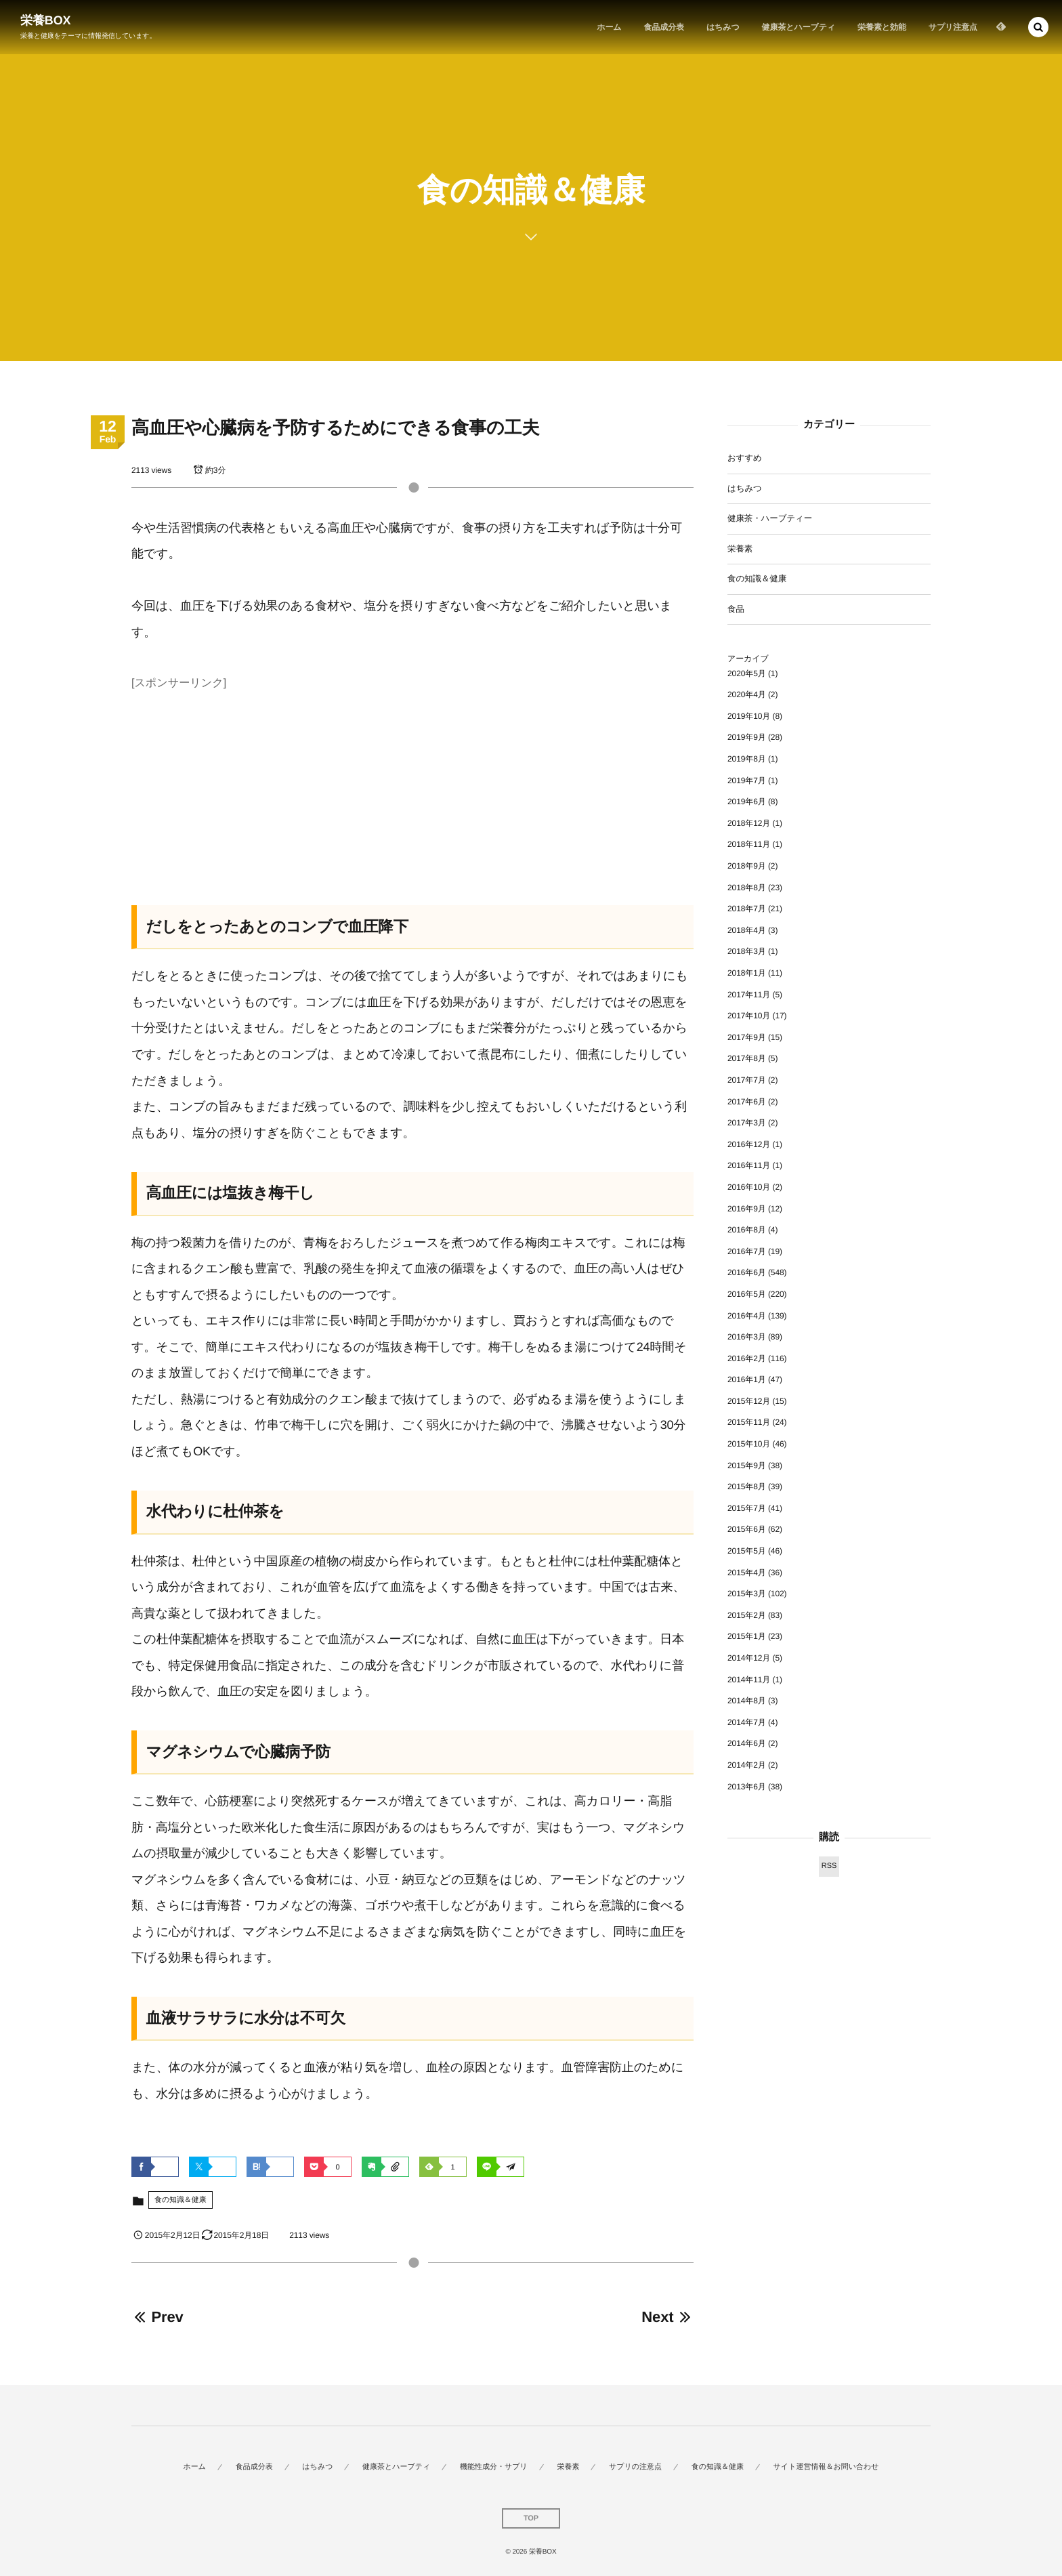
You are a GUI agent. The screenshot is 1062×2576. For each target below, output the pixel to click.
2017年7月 (746, 1080)
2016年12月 (748, 1144)
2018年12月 (748, 823)
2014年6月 (746, 1743)
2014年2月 (746, 1765)
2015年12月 (748, 1401)
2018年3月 (746, 951)
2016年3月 (746, 1337)
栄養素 (739, 549)
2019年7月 (746, 780)
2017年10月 (748, 1015)
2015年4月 (746, 1572)
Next (667, 2316)
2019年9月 (746, 737)
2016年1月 (746, 1379)
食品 (735, 609)
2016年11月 (748, 1165)
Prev (157, 2316)
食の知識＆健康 (180, 2200)
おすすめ (744, 458)
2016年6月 (746, 1272)
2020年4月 (746, 694)
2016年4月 (746, 1316)
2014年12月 (748, 1658)
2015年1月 (746, 1636)
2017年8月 (746, 1058)
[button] (1038, 27)
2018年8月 (746, 887)
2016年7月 (746, 1251)
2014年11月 (748, 1679)
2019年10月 (748, 716)
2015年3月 (746, 1593)
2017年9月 (746, 1037)
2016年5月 (746, 1294)
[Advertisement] (412, 789)
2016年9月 (746, 1208)
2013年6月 (746, 1786)
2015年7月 (746, 1508)
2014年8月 (746, 1700)
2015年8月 (746, 1486)
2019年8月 (746, 759)
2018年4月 (746, 930)
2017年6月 (746, 1101)
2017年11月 (748, 994)
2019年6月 (746, 801)
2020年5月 (746, 673)
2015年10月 (748, 1444)
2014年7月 (746, 1722)
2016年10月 (748, 1187)
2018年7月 (746, 908)
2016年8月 (746, 1229)
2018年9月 (746, 866)
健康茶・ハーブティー (769, 518)
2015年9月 (746, 1465)
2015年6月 (746, 1529)
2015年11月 (748, 1422)
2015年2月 (746, 1615)
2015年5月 (746, 1551)
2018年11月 (748, 844)
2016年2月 (746, 1358)
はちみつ (744, 488)
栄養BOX (45, 20)
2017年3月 (746, 1122)
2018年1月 (746, 973)
